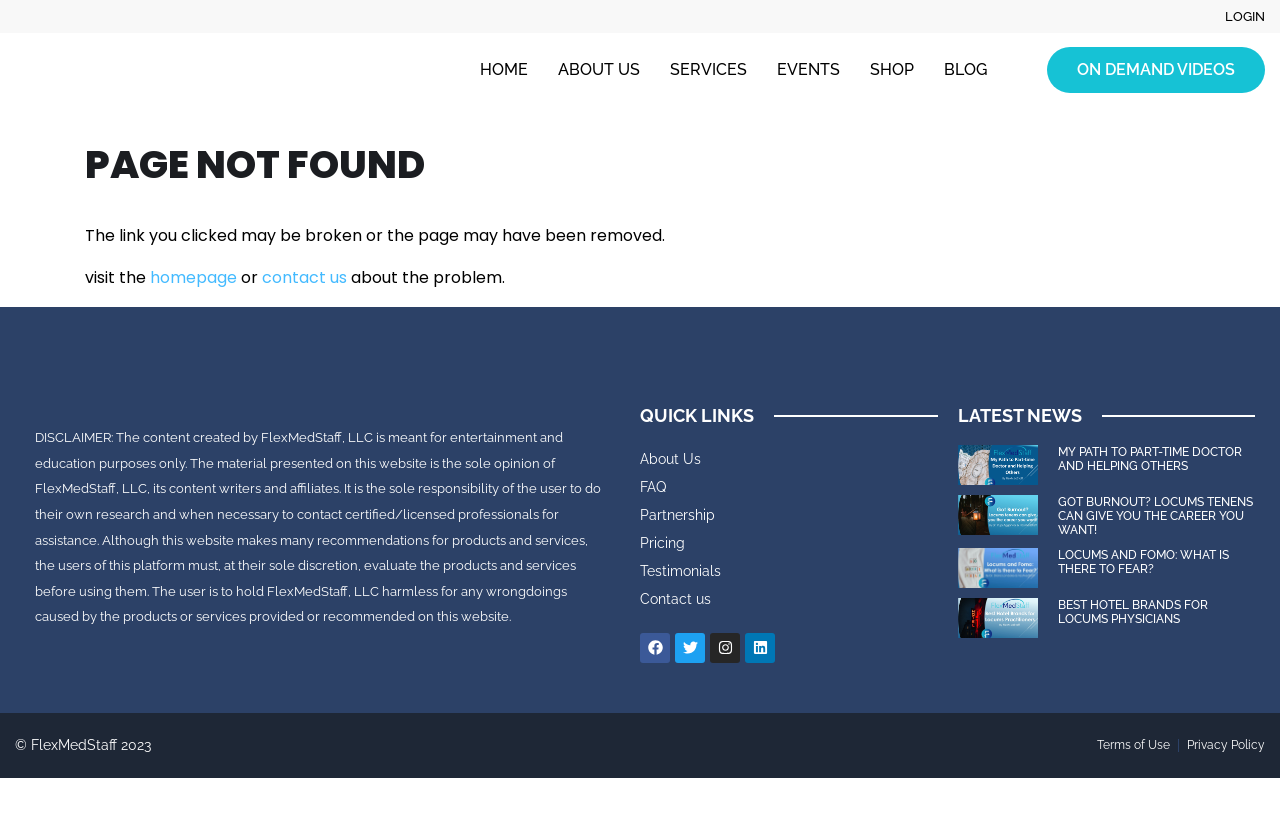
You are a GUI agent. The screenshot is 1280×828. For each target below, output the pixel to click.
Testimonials (680, 571)
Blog (965, 70)
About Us (599, 70)
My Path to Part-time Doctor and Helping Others (1150, 459)
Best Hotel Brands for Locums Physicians (1133, 612)
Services (708, 70)
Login (1243, 17)
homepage (193, 277)
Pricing (662, 543)
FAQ (653, 487)
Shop (892, 70)
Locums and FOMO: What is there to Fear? (1143, 562)
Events (808, 70)
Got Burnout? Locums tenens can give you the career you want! (1155, 516)
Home (504, 70)
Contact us (675, 599)
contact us (304, 277)
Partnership (677, 515)
